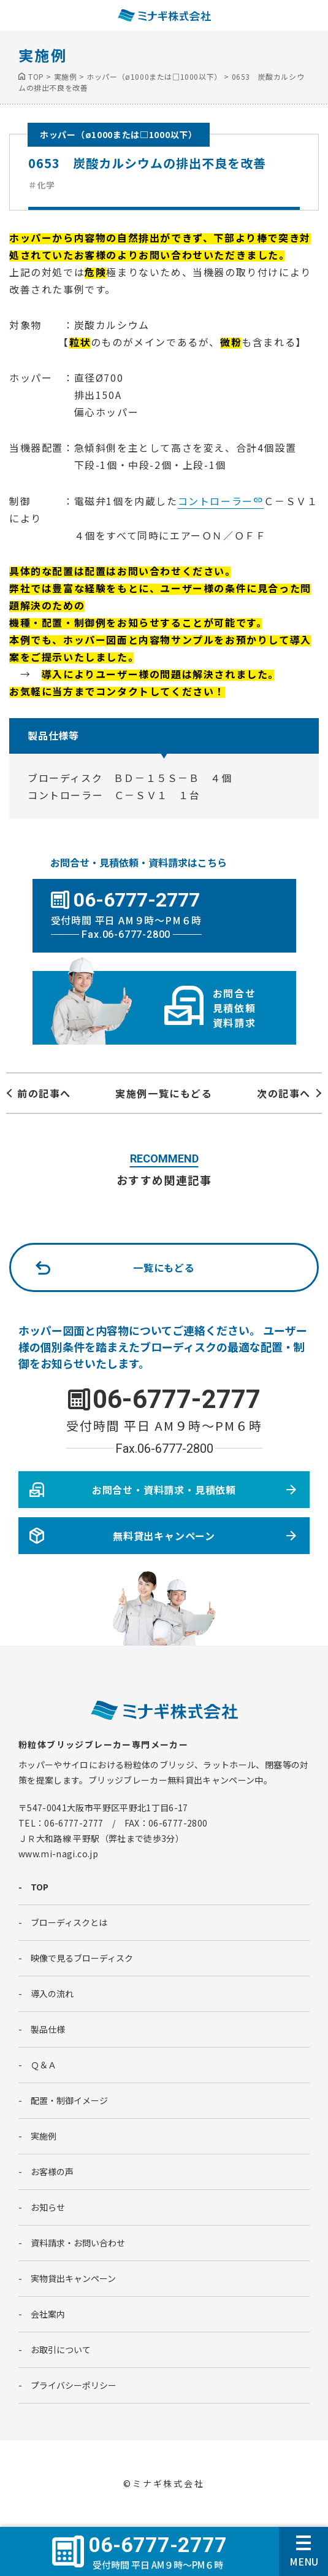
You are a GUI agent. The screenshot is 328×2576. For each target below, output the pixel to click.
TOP (39, 1887)
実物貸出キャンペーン (73, 2278)
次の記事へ (284, 1093)
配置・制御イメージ (69, 2100)
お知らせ (48, 2207)
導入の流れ (52, 1993)
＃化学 (41, 185)
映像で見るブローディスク (82, 1958)
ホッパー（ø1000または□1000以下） (118, 134)
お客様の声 (52, 2171)
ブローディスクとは (69, 1922)
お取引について (61, 2349)
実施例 (43, 2136)
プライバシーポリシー (73, 2385)
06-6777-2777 (177, 1399)
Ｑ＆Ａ (43, 2065)
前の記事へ (44, 1093)
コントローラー (215, 500)
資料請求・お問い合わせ (78, 2243)
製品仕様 (48, 2029)
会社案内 (48, 2314)
